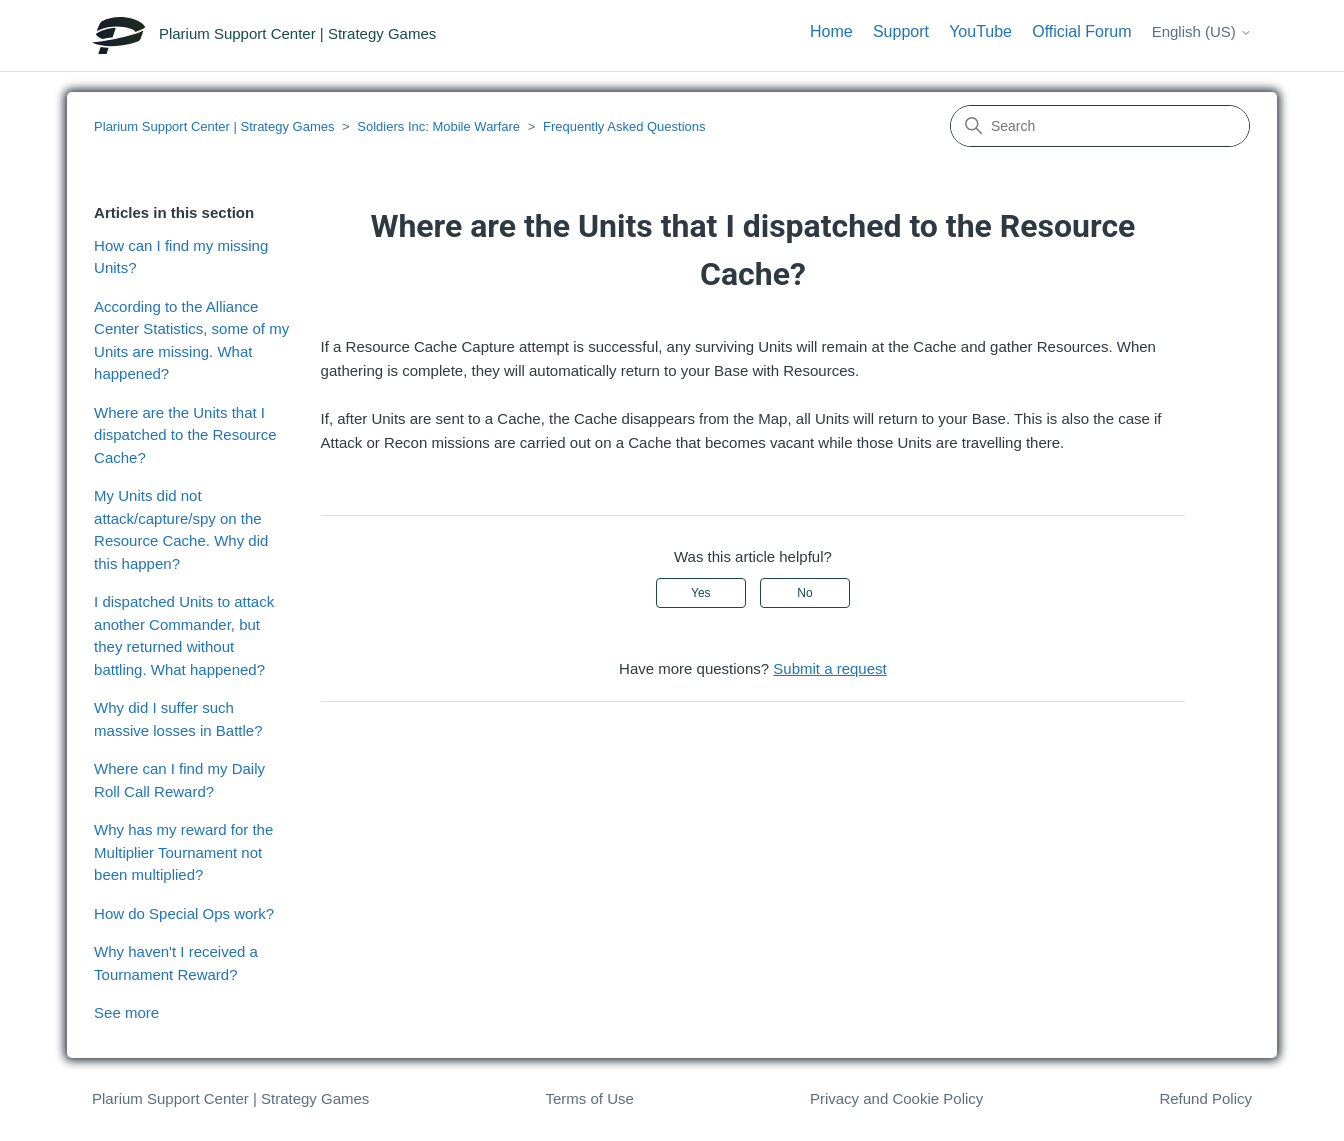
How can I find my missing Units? (181, 257)
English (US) (1202, 31)
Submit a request (829, 668)
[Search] (1100, 126)
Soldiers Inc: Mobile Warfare (438, 126)
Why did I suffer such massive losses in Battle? (178, 719)
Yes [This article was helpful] (701, 593)
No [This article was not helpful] (804, 593)
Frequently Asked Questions (624, 126)
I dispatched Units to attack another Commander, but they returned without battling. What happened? (184, 635)
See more (126, 1012)
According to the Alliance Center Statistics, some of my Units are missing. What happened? (191, 340)
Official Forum (1081, 31)
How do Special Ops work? (184, 913)
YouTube (980, 31)
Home (831, 31)
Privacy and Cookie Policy (896, 1098)
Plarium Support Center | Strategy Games (214, 126)
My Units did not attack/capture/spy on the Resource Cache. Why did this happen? (181, 529)
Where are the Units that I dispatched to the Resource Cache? (185, 435)
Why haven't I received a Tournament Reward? (176, 963)
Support (901, 31)
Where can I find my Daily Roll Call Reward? (179, 780)
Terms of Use (589, 1098)
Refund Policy (1205, 1098)
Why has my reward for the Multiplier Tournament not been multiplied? (183, 852)
